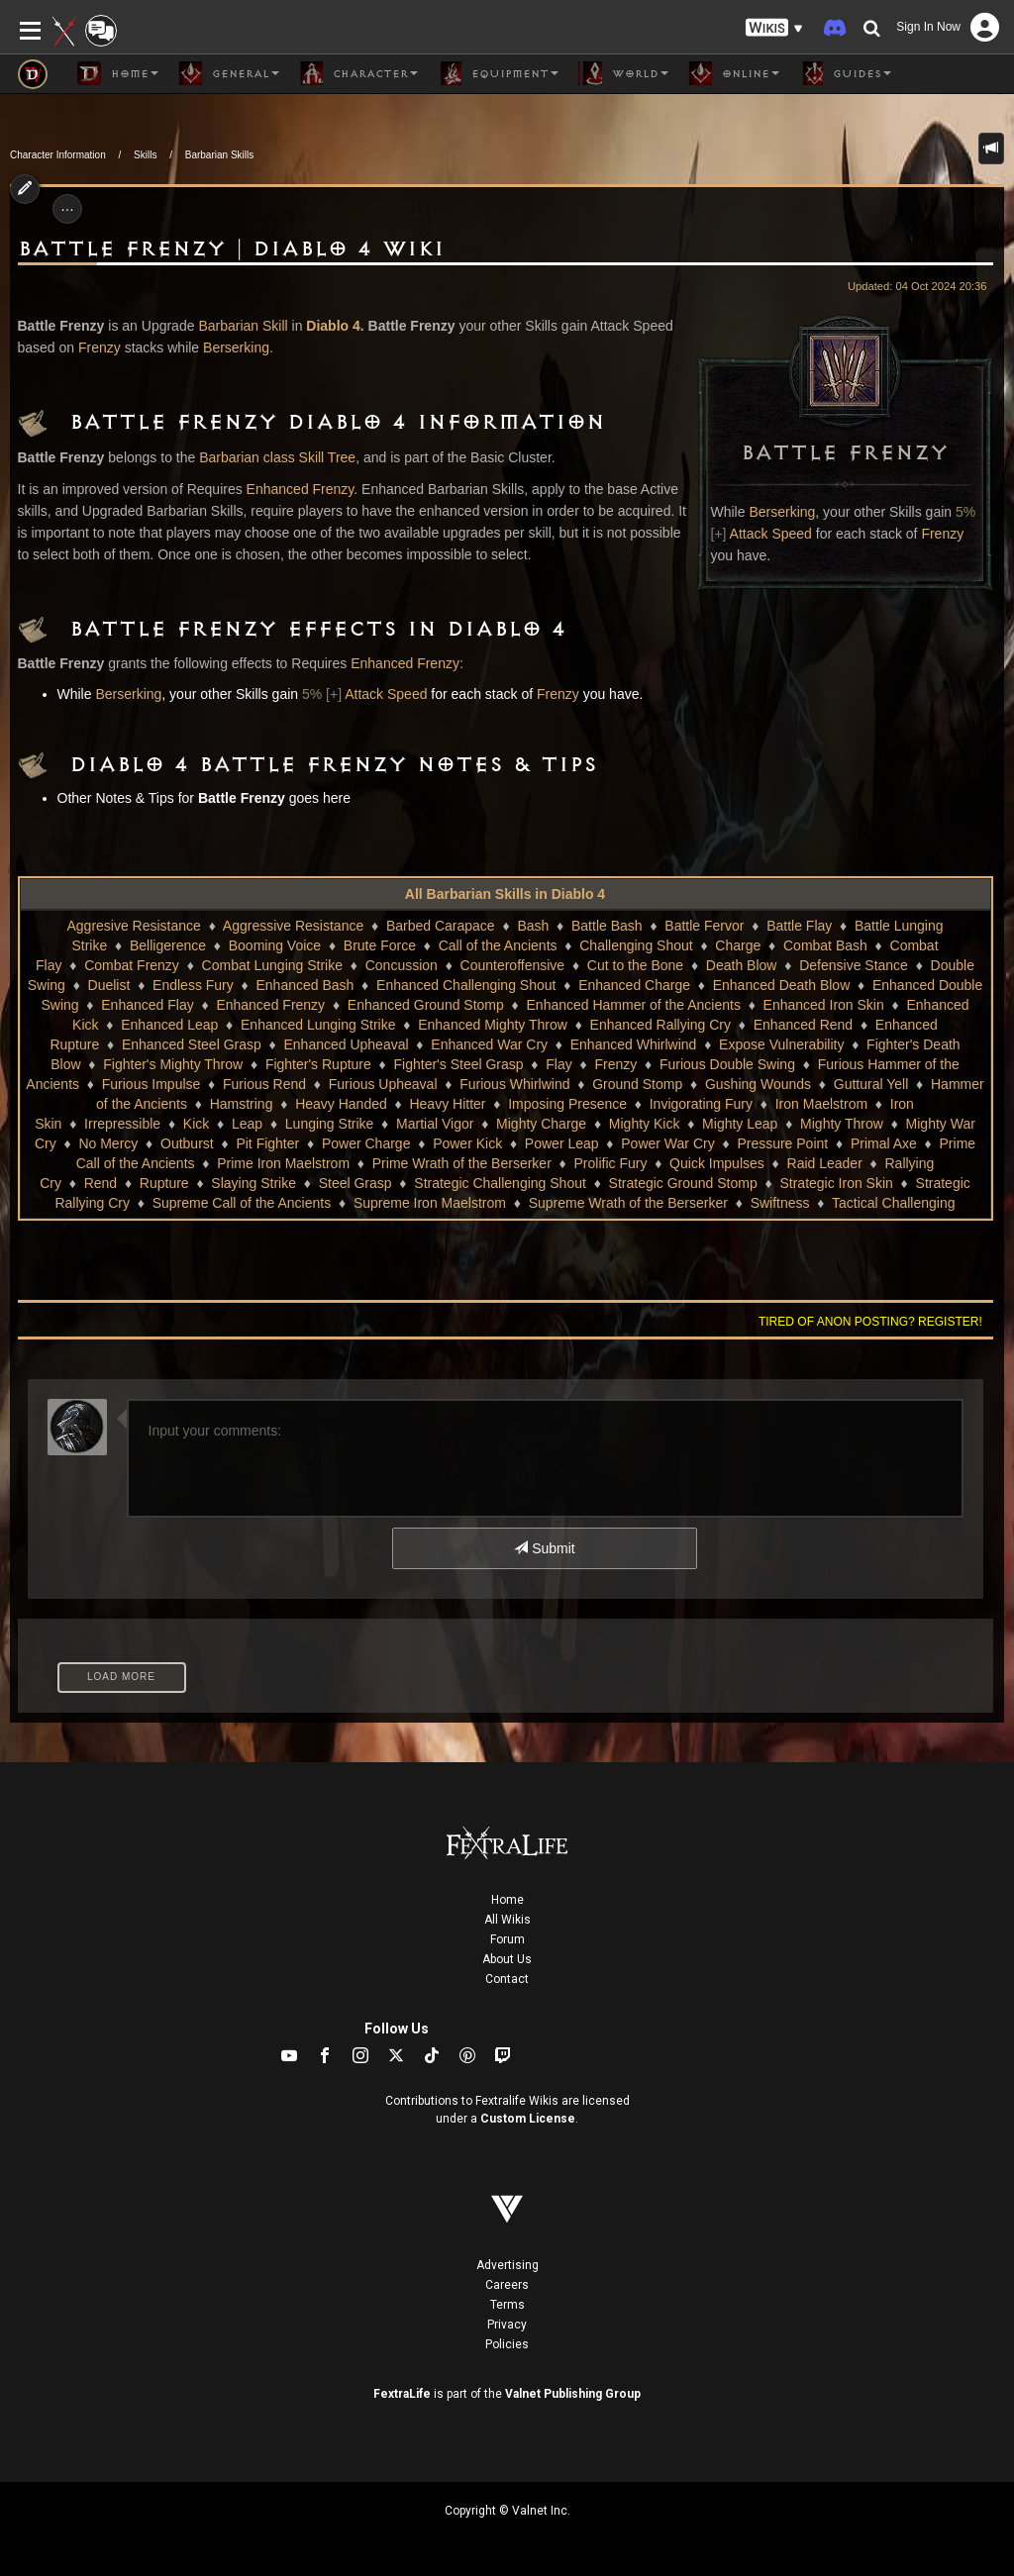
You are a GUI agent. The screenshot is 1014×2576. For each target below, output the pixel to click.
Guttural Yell (871, 1084)
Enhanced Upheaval (345, 1044)
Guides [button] (845, 73)
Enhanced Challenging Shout (466, 985)
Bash (533, 926)
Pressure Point (782, 1143)
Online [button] (733, 73)
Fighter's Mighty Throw (173, 1064)
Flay (558, 1064)
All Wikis (507, 1920)
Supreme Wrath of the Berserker (628, 1203)
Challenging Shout (635, 945)
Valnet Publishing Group (573, 2394)
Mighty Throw (841, 1124)
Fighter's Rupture (318, 1064)
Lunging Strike (329, 1124)
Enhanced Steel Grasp (191, 1044)
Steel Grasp (355, 1183)
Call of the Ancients (498, 945)
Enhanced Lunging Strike (318, 1025)
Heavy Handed (341, 1104)
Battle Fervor (704, 926)
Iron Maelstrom (821, 1104)
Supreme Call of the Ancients (242, 1203)
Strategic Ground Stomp (683, 1183)
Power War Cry (667, 1143)
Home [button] (117, 73)
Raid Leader (824, 1163)
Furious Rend (264, 1084)
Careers (507, 2285)
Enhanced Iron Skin (823, 1005)
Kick (196, 1124)
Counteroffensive (512, 965)
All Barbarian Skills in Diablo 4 (505, 894)
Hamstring (241, 1104)
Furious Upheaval (383, 1084)
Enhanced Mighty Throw (492, 1025)
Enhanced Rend (803, 1025)
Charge (737, 945)
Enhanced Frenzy (301, 489)
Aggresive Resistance (133, 926)
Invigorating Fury (701, 1104)
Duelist (109, 985)
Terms (507, 2305)
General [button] (228, 73)
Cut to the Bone (635, 965)
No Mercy (108, 1143)
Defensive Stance (853, 965)
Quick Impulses (716, 1163)
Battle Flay (799, 926)
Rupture (164, 1183)
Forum (507, 1939)
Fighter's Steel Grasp (459, 1064)
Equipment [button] (498, 73)
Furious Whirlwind (514, 1084)
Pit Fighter (267, 1143)
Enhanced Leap (169, 1025)
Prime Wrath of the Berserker (462, 1163)
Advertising (507, 2265)
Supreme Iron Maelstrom (430, 1203)
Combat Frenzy (131, 965)
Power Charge (366, 1143)
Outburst (187, 1143)
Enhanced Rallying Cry (660, 1025)
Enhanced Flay (147, 1005)
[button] (774, 28)
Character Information (58, 154)
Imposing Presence (567, 1104)
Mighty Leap (739, 1124)
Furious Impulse (151, 1084)
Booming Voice (275, 945)
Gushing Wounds (758, 1084)
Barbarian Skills (219, 154)
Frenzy (942, 534)
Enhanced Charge (634, 985)
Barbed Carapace (440, 926)
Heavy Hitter (447, 1104)
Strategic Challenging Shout (500, 1183)
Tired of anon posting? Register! (870, 1322)
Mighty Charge (541, 1124)
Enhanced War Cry (489, 1044)
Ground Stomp (637, 1084)
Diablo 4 (332, 326)
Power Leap (562, 1143)
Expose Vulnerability (781, 1044)
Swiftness (780, 1203)
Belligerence (168, 945)
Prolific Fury (611, 1163)
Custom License (527, 2119)
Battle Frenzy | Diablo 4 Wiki (231, 249)
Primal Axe (884, 1143)
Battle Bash (607, 926)
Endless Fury (193, 985)
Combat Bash (825, 945)
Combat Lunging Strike (272, 965)
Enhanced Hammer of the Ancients (634, 1005)
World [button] (623, 73)
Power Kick (467, 1143)
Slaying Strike (253, 1183)
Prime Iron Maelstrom (283, 1163)
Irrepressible (122, 1124)
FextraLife (402, 2394)
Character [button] (358, 73)
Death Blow (741, 965)
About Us (507, 1959)
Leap (247, 1124)
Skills (145, 154)
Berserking (782, 512)
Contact (507, 1979)
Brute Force (380, 945)
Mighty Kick (644, 1124)
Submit (544, 1548)
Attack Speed (771, 534)
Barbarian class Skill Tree (277, 457)
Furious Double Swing (727, 1064)
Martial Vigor (434, 1124)
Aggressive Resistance (293, 926)
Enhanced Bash (304, 985)
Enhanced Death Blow (782, 985)
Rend (100, 1183)
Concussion (401, 965)
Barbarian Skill (242, 326)
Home (507, 1900)
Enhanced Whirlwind (633, 1044)
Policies (507, 2344)
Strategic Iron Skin (835, 1183)
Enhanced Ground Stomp (426, 1005)
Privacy (507, 2324)
